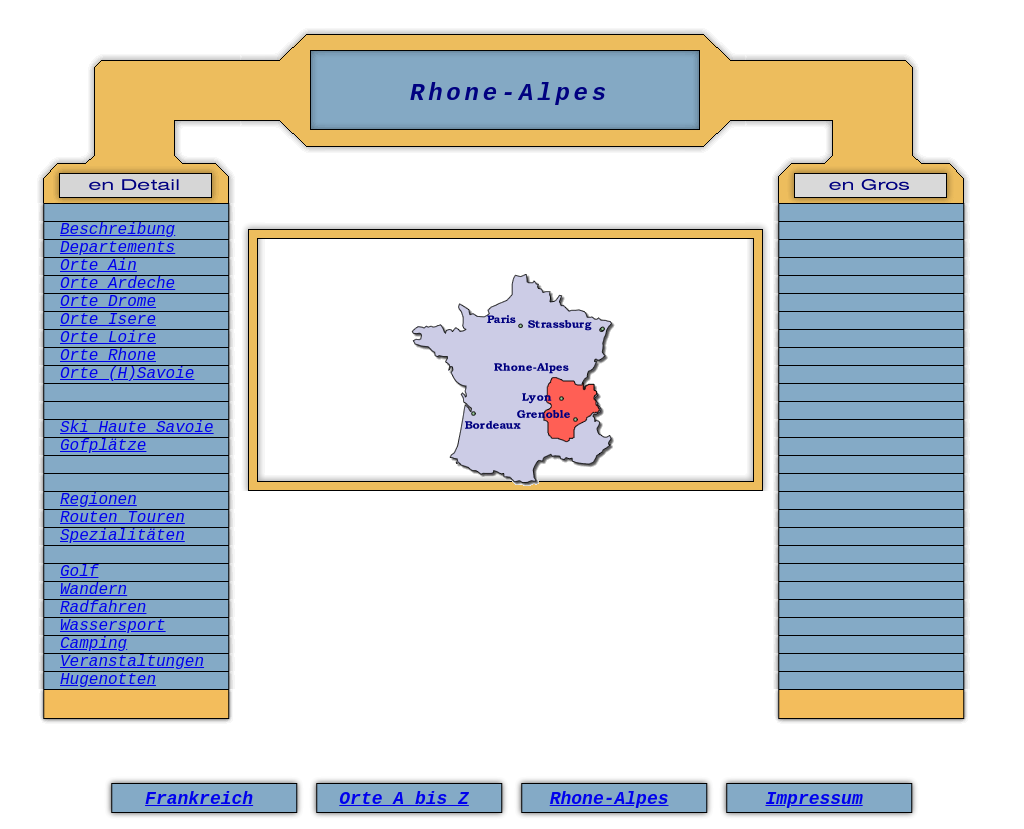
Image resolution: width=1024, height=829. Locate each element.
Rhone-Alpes (609, 799)
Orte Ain (98, 266)
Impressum (813, 799)
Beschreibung (117, 230)
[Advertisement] (506, 593)
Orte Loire (108, 338)
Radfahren (103, 608)
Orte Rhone (108, 356)
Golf (79, 572)
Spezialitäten (122, 536)
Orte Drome (108, 302)
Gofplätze (103, 446)
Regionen (98, 500)
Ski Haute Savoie (137, 428)
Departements (117, 248)
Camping (93, 644)
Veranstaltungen (132, 662)
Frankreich (199, 799)
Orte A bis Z (404, 799)
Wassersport (113, 626)
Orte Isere (108, 320)
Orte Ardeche (117, 284)
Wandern (93, 590)
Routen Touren (122, 518)
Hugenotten (108, 680)
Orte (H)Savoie (127, 374)
